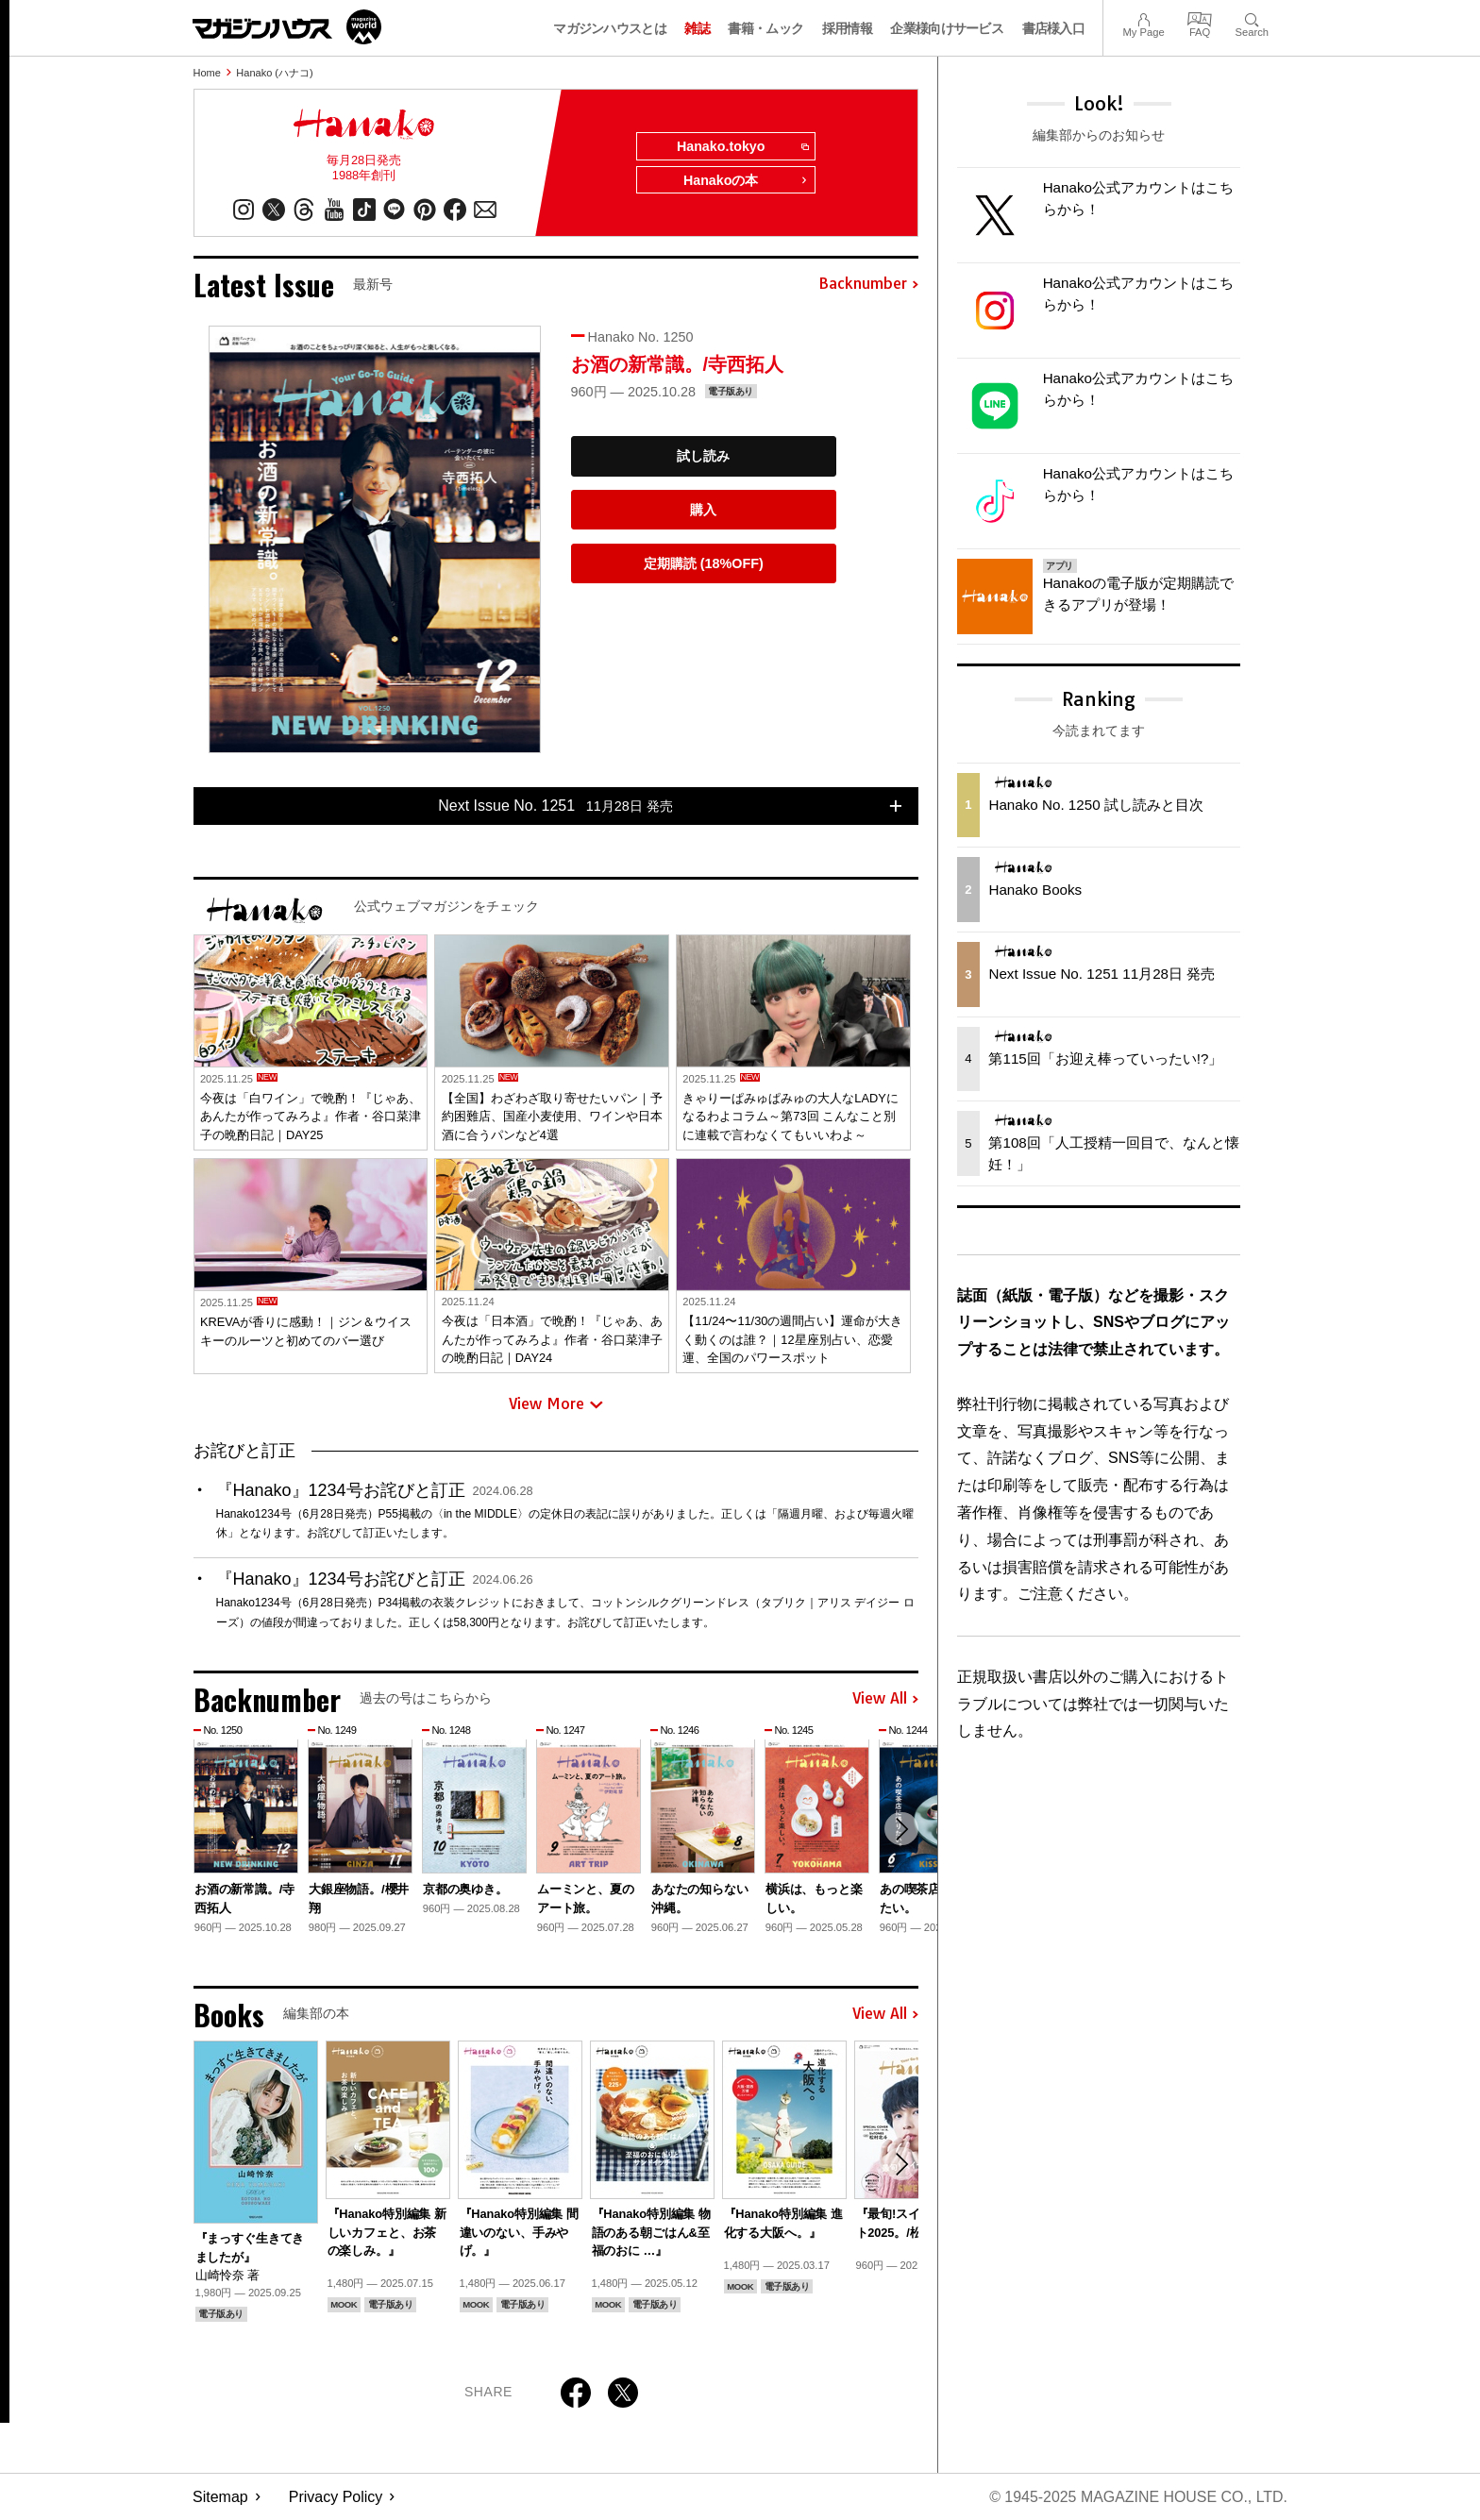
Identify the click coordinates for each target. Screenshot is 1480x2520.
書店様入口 (1053, 28)
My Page (1143, 17)
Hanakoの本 (745, 181)
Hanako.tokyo (741, 147)
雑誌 (697, 28)
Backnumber (868, 285)
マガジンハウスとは (609, 28)
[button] (901, 1829)
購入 (703, 509)
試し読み (703, 456)
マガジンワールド (287, 26)
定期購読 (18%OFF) (704, 563)
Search (1252, 17)
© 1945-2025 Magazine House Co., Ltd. (1137, 2497)
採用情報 (847, 28)
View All (885, 1698)
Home (207, 72)
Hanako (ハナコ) (274, 72)
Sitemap (220, 2497)
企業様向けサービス (946, 28)
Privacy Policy (336, 2497)
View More (556, 1404)
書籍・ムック (765, 28)
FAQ (1199, 17)
